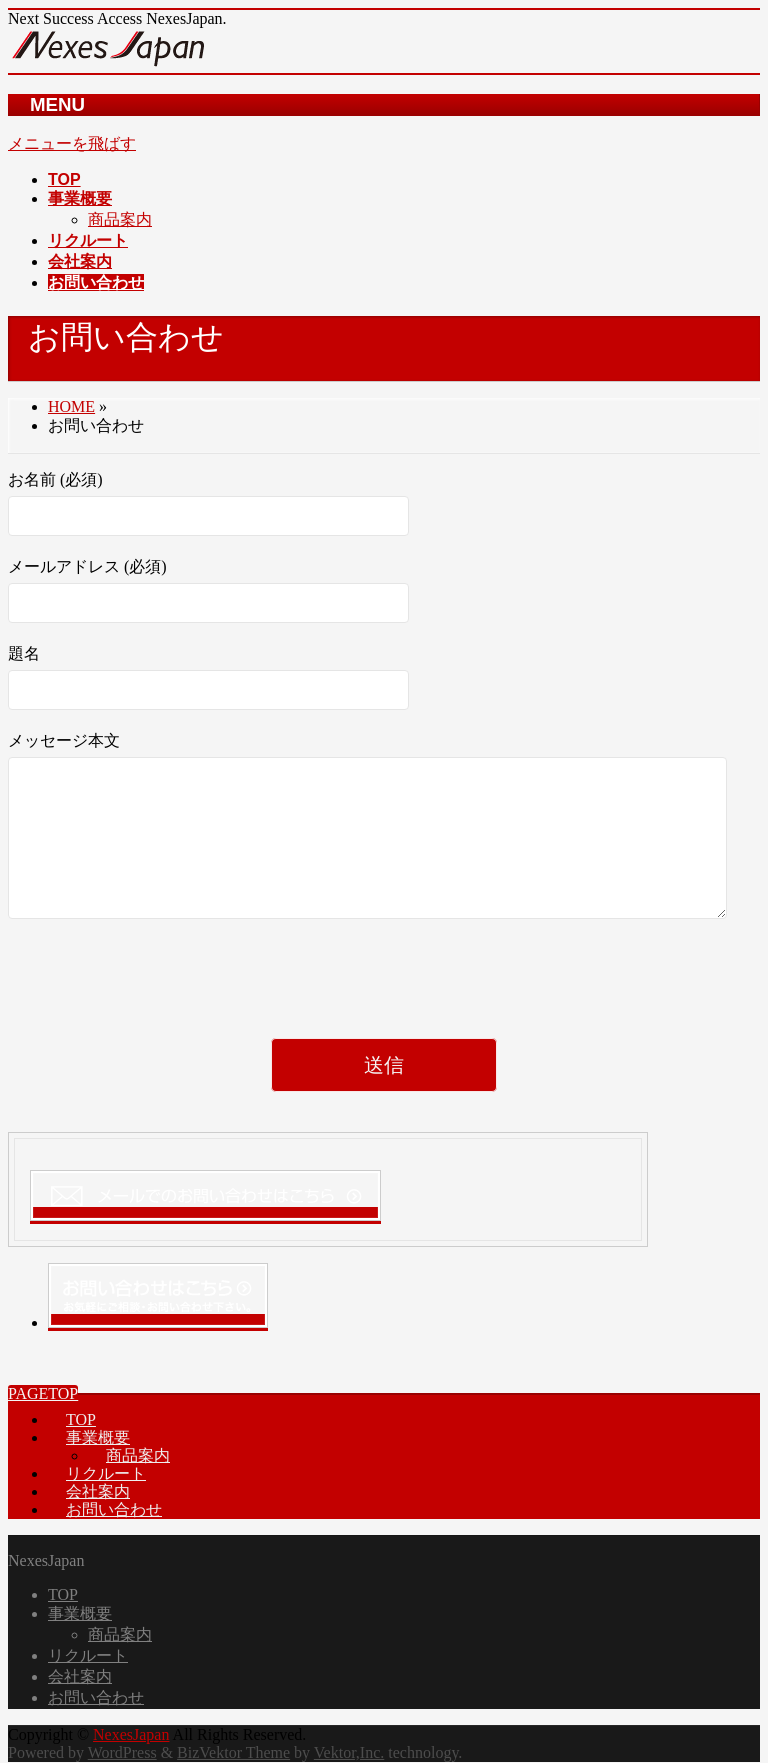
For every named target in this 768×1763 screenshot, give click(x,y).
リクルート (106, 1473)
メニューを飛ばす (72, 143)
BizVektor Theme (233, 1752)
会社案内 (98, 1491)
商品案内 (120, 219)
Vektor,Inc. (349, 1752)
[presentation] (160, 1013)
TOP (81, 1419)
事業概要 (98, 1437)
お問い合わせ (114, 1509)
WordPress (122, 1752)
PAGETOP (43, 1393)
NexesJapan (131, 1734)
